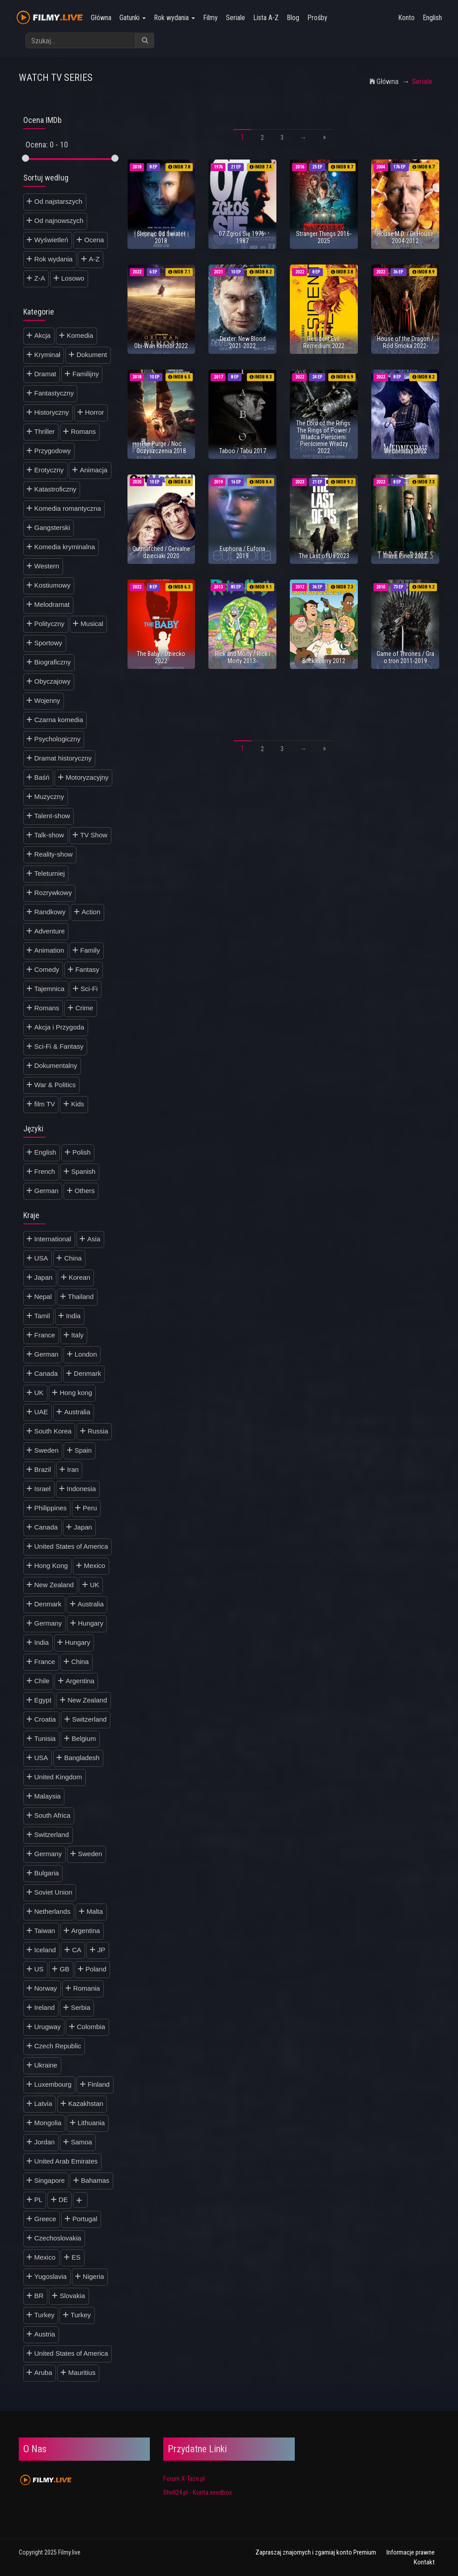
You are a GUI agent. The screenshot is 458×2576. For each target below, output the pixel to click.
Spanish (83, 1171)
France (44, 1335)
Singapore (49, 2180)
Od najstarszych (58, 201)
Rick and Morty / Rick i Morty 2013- (242, 657)
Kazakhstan (85, 2103)
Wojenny (47, 700)
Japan (43, 1277)
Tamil (42, 1316)
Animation (49, 950)
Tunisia (45, 1738)
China (72, 1258)
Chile (42, 1681)
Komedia (80, 335)
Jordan (44, 2142)
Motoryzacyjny (87, 777)
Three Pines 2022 (405, 555)
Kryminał (47, 354)
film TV (44, 1104)
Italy (77, 1335)
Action (91, 912)
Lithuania (91, 2122)
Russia (98, 1431)
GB (64, 1969)
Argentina (80, 1681)
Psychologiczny (57, 739)
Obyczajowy (52, 681)
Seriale (235, 17)
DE (63, 2199)
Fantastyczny (54, 393)
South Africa (52, 1815)
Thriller (44, 431)
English (432, 17)
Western (46, 566)
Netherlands (52, 1911)
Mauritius (82, 2372)
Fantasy (87, 969)
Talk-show (49, 835)
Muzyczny (49, 796)
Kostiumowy (52, 585)
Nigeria (93, 2276)
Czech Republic (57, 2046)
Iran (73, 1469)
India (73, 1316)
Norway (45, 1988)
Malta (94, 1911)
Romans (83, 431)
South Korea (53, 1431)
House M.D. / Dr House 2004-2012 (405, 237)
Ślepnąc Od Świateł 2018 (161, 237)
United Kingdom (58, 1777)
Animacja (93, 470)
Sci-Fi (89, 988)
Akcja (42, 335)
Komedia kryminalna (64, 546)
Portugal (85, 2219)
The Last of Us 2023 (324, 555)
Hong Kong (51, 1565)
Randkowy (50, 912)
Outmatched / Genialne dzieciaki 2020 (161, 552)
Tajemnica (49, 988)
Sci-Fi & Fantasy (59, 1046)
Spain (83, 1450)
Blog (293, 17)
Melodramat (52, 604)
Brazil (42, 1469)
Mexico (95, 1565)
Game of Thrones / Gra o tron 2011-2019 (405, 657)
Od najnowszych (59, 220)
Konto (406, 17)
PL (38, 2199)
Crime (84, 1008)
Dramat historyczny (63, 758)
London (86, 1354)
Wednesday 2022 (405, 450)
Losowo (73, 278)
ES (76, 2257)
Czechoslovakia (57, 2238)
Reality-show (53, 854)
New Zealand (54, 1584)
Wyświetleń (51, 240)
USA (41, 1258)
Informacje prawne (410, 2552)
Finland (99, 2084)
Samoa (81, 2142)
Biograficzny (52, 662)
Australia (77, 1412)
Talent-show (52, 815)
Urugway (47, 2026)
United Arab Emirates (66, 2161)
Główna (101, 17)
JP (102, 1950)
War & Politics (55, 1084)
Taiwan (44, 1930)
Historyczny (51, 412)
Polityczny (49, 623)
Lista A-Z (266, 17)
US (39, 1969)
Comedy (46, 969)
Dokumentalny (55, 1065)
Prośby (317, 17)
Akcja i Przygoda (59, 1027)
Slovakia (72, 2295)
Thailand (81, 1296)
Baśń (42, 777)
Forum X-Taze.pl (184, 2479)
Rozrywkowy (53, 892)
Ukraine (46, 2065)
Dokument (91, 354)
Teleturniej (49, 873)
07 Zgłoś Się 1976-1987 (242, 237)
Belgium (84, 1738)
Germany (48, 1623)
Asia (93, 1239)
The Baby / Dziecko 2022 (161, 657)
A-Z (94, 259)
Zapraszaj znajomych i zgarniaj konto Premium (315, 2552)
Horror (94, 412)
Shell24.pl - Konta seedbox (197, 2492)
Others (85, 1190)
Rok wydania (174, 17)
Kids (77, 1104)
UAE (41, 1412)
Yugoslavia (50, 2276)
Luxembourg (53, 2084)
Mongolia (48, 2122)
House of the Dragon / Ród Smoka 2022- (405, 342)
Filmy (210, 17)
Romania (86, 1988)
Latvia (43, 2103)
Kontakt (424, 2562)
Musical (92, 623)
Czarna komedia (58, 719)
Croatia (45, 1719)
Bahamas (95, 2180)
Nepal (43, 1296)
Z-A (39, 278)
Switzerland (89, 1719)
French (44, 1171)
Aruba (43, 2372)
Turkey (44, 2315)
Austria (44, 2334)
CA (76, 1950)
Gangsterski (52, 527)
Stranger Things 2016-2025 (324, 237)
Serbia (80, 2007)
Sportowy (48, 643)
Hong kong (75, 1392)
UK (39, 1392)
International (53, 1239)
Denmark (87, 1373)
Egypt (42, 1700)
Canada (46, 1373)
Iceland (45, 1950)
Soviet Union (53, 1892)
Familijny (85, 374)
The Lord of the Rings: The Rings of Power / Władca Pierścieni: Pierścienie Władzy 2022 (324, 437)
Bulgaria (46, 1873)
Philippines (50, 1508)
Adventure (49, 931)
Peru (90, 1508)
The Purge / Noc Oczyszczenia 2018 (161, 447)
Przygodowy (52, 450)
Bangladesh (81, 1757)
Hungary (90, 1623)
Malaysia (47, 1796)
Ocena (94, 240)
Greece (45, 2219)
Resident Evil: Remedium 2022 (323, 342)
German (46, 1190)
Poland (95, 1969)
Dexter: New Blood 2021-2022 (243, 342)
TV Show (93, 835)
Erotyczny (49, 470)
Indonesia (81, 1488)
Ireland (44, 2007)
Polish (81, 1152)
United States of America (71, 1546)
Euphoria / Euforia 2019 (242, 552)
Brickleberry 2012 (323, 660)
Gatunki (132, 17)
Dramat (45, 374)
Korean (79, 1277)
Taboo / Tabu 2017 (242, 450)
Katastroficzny (55, 489)
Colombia (91, 2026)
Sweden (46, 1450)
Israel (42, 1488)
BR (39, 2295)
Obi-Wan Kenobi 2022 (161, 345)
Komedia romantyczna (67, 508)
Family (90, 950)
